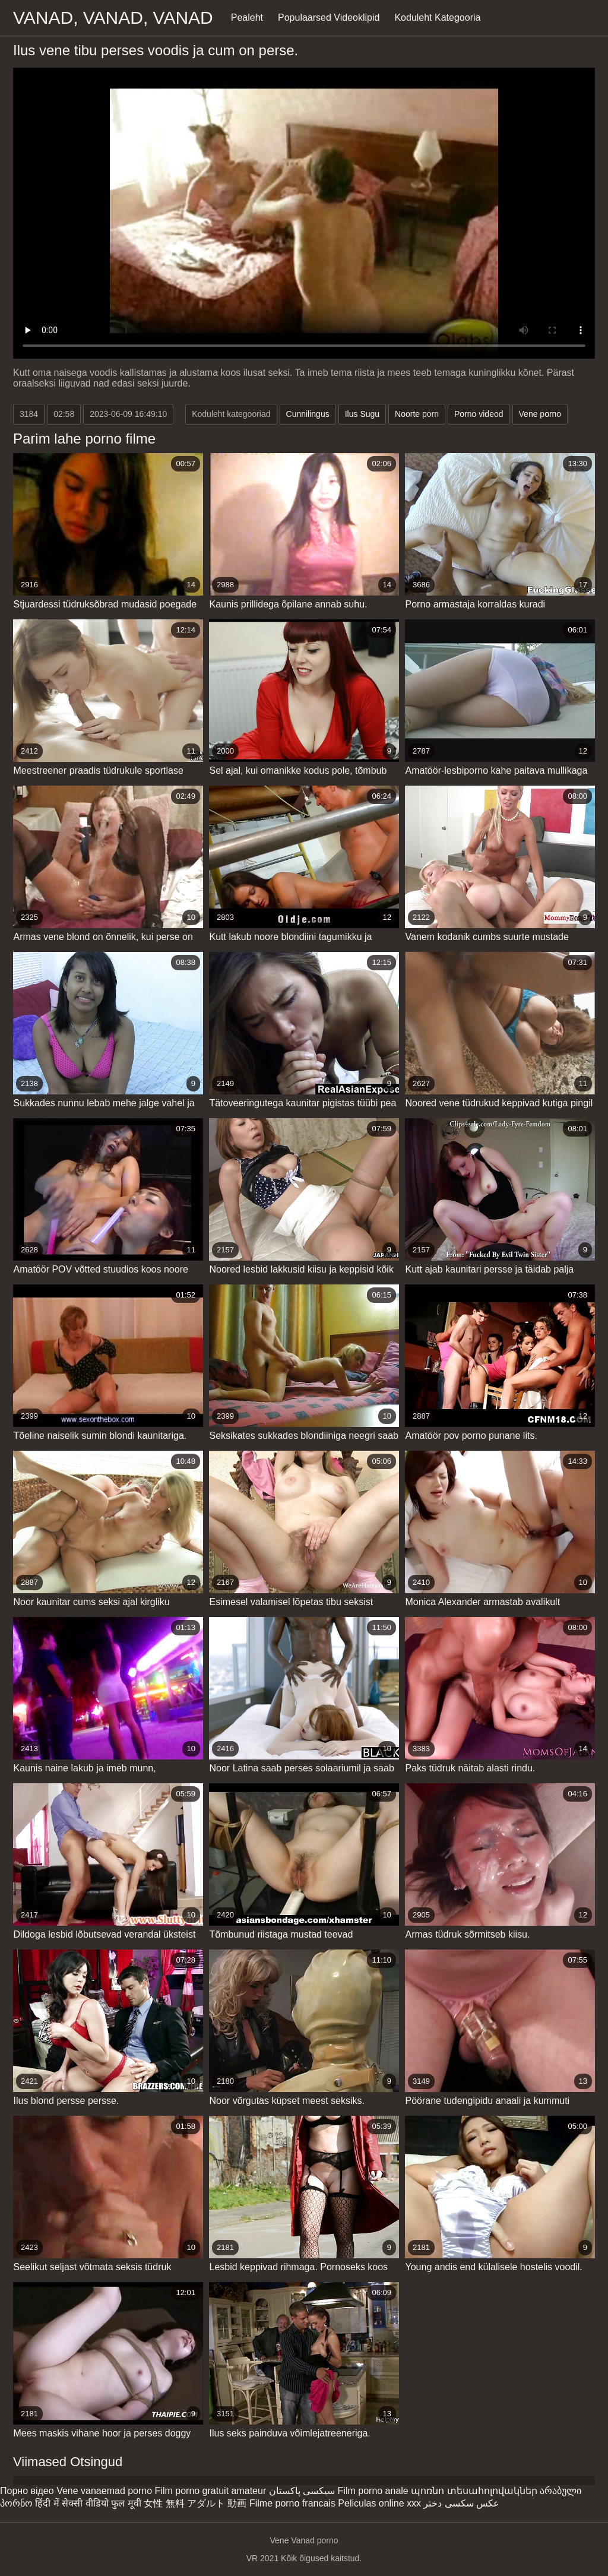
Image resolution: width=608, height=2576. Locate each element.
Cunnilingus (308, 414)
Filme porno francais (292, 2503)
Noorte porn (417, 414)
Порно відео (27, 2491)
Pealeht (247, 17)
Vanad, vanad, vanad (113, 17)
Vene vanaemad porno (104, 2491)
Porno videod (479, 414)
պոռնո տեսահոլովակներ (474, 2491)
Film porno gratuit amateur (211, 2491)
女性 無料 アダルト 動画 (195, 2503)
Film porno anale (373, 2491)
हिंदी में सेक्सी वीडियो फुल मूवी (88, 2503)
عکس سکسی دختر (461, 2503)
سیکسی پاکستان (302, 2491)
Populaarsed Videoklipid (328, 17)
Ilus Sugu (362, 414)
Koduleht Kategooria (437, 17)
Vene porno (540, 414)
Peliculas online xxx (379, 2503)
